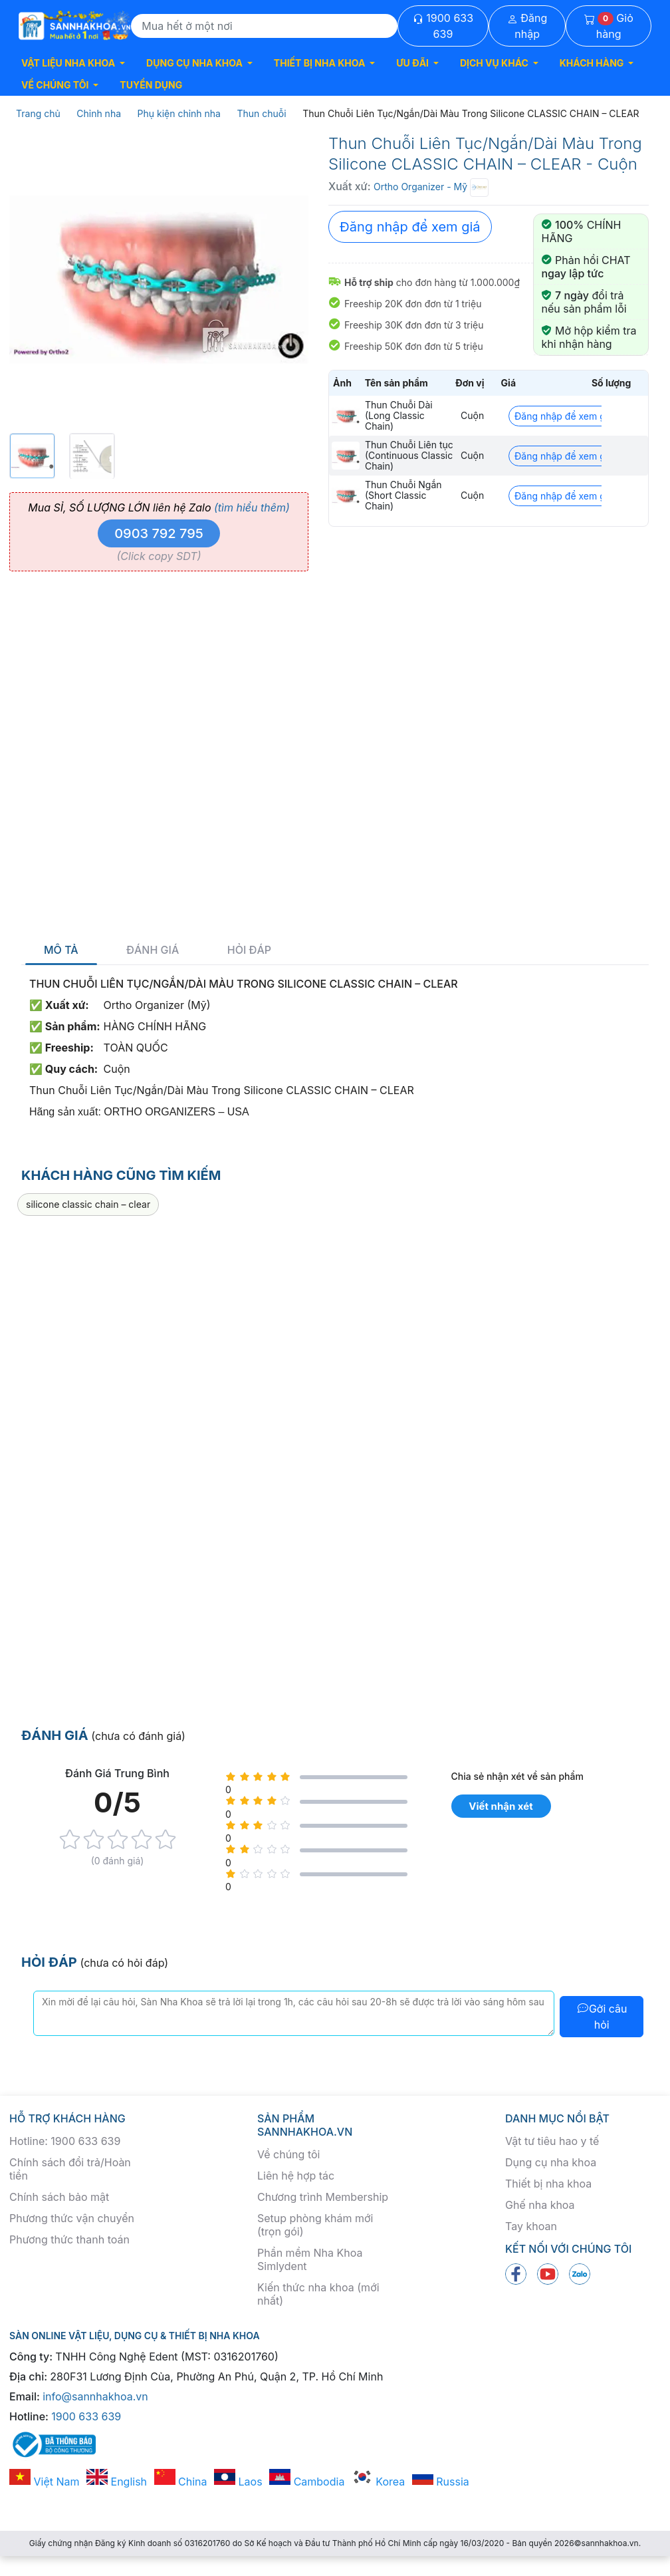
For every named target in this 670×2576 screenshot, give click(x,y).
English (116, 2481)
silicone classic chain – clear (88, 1204)
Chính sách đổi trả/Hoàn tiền (70, 2169)
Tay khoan (531, 2226)
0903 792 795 (158, 533)
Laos (238, 2481)
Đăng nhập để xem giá (410, 227)
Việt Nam (44, 2481)
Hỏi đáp (249, 950)
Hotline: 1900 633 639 (64, 2141)
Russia (440, 2481)
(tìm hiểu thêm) (252, 507)
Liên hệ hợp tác (295, 2175)
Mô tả (61, 950)
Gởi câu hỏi (601, 2016)
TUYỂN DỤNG (151, 84)
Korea (378, 2481)
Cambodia (306, 2481)
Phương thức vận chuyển (71, 2218)
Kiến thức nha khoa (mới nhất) (318, 2294)
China (180, 2481)
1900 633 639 (443, 26)
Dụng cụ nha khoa (550, 2162)
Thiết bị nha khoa (548, 2183)
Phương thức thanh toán (69, 2239)
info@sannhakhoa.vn (95, 2396)
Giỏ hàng (608, 26)
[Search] (264, 26)
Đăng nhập (527, 26)
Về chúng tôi (288, 2154)
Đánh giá (152, 950)
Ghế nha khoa (540, 2205)
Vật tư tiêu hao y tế (552, 2141)
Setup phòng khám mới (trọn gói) (315, 2225)
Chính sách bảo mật (59, 2197)
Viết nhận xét (500, 1806)
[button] (73, 63)
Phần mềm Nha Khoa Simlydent (309, 2259)
